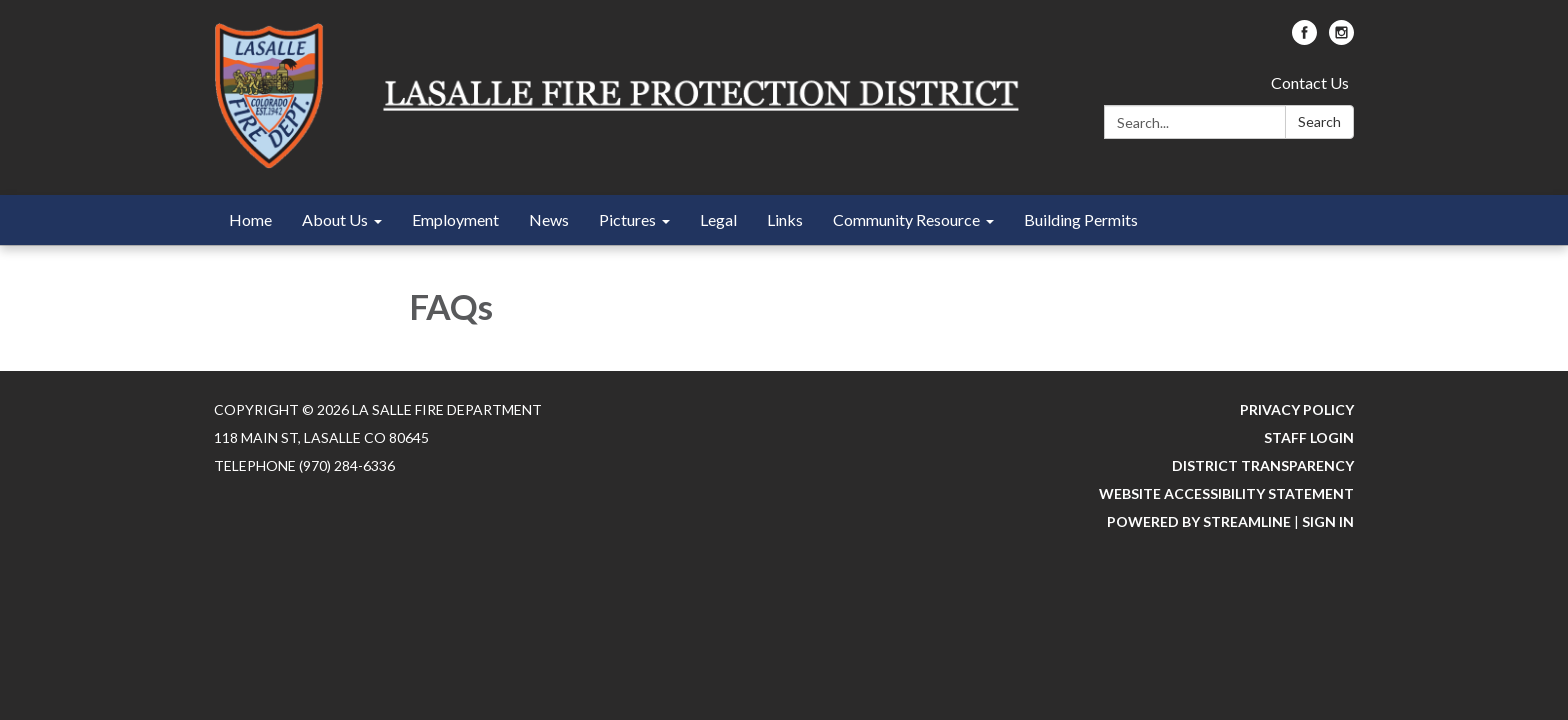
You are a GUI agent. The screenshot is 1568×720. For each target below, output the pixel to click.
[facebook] (1304, 38)
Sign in (1328, 521)
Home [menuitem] (250, 219)
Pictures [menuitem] (627, 219)
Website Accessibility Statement (1226, 493)
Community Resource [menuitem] (906, 219)
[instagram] (1341, 38)
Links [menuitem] (785, 219)
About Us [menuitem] (335, 219)
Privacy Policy (1297, 409)
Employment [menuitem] (455, 219)
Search (1319, 121)
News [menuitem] (549, 219)
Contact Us (1310, 82)
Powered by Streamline (1199, 521)
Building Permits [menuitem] (1081, 219)
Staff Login (1309, 437)
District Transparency (1263, 465)
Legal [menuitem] (718, 219)
